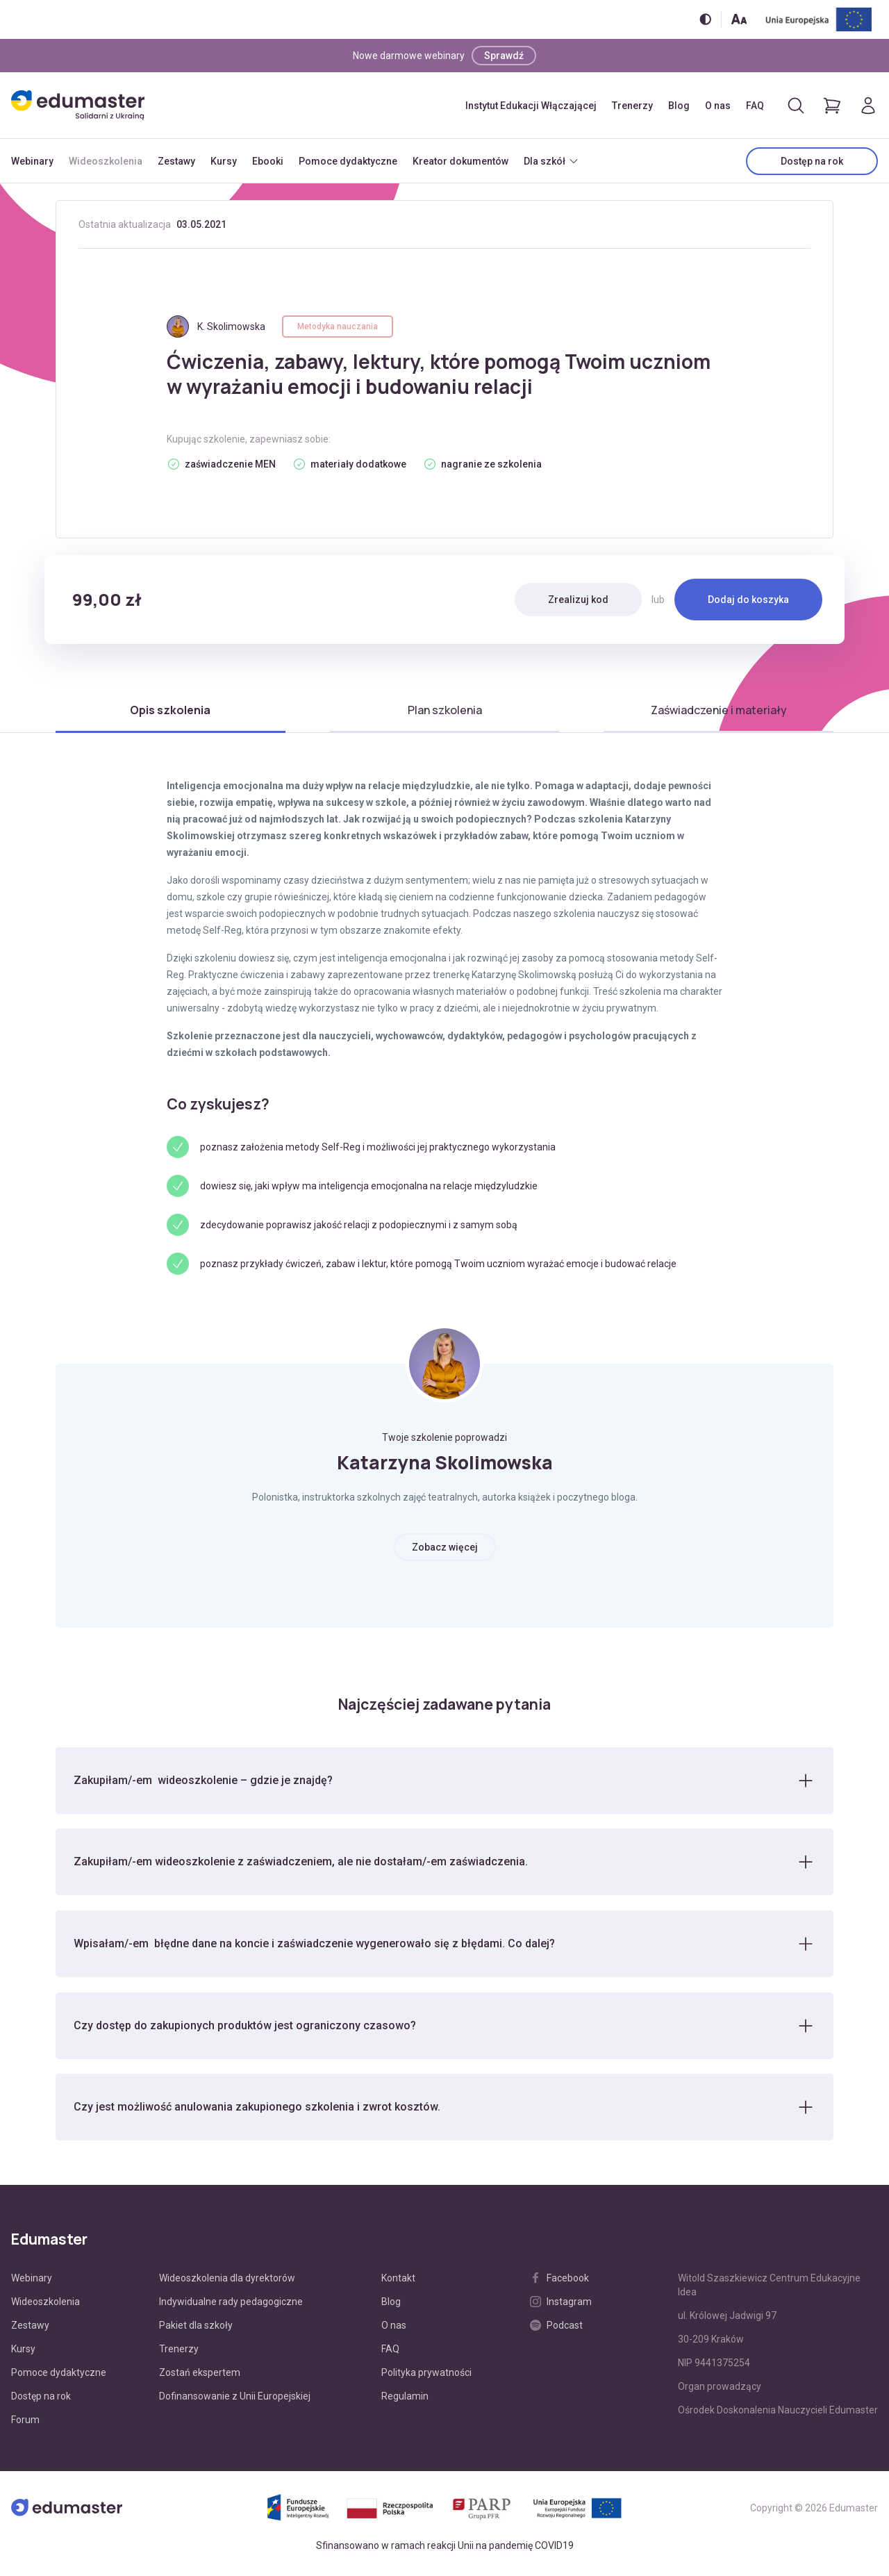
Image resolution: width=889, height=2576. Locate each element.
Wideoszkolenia (105, 161)
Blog (679, 105)
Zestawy (176, 161)
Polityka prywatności (426, 2379)
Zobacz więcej (445, 1547)
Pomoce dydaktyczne (348, 161)
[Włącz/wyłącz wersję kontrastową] (705, 19)
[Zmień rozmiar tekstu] (739, 19)
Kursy (223, 161)
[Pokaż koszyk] (832, 105)
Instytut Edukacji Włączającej (531, 105)
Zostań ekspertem (199, 2379)
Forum (25, 2426)
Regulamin (405, 2403)
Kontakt (398, 2284)
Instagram (561, 2308)
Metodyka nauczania (337, 326)
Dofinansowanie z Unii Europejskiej (234, 2403)
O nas (718, 105)
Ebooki (267, 161)
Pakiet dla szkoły (196, 2332)
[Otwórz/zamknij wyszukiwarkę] (796, 105)
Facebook (559, 2284)
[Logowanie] (868, 105)
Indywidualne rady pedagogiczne (231, 2308)
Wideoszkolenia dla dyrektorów (227, 2284)
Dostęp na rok (812, 161)
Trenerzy (632, 105)
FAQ (755, 105)
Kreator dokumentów (460, 161)
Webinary (32, 161)
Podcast (556, 2332)
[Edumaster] (77, 105)
